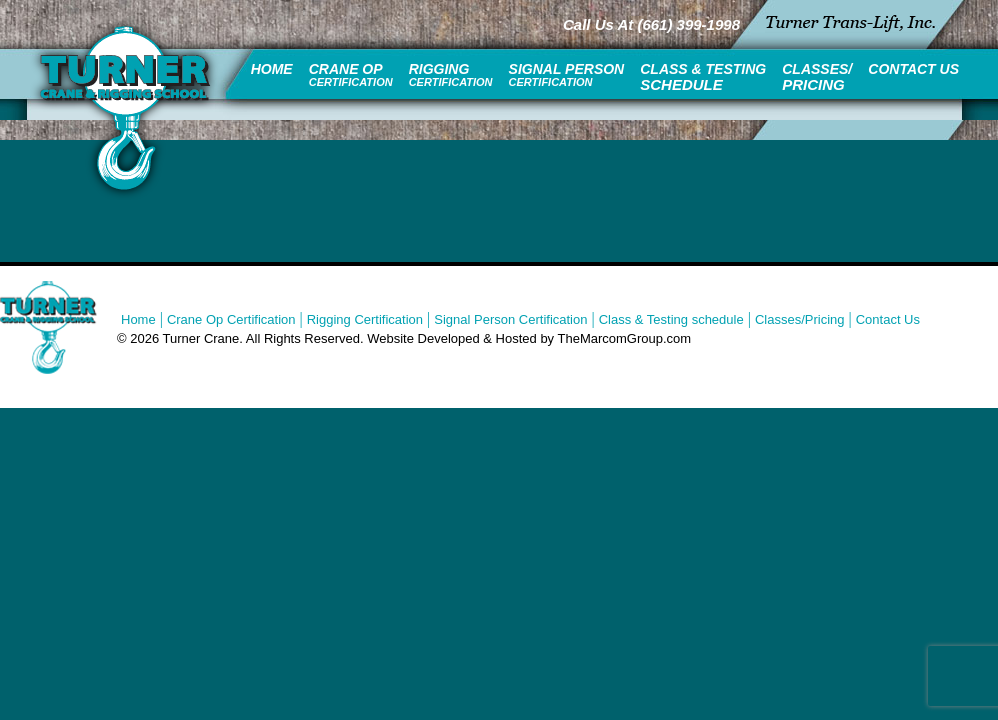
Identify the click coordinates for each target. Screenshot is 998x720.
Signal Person (567, 74)
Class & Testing (703, 76)
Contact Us (913, 69)
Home (272, 69)
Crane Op (351, 74)
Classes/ (817, 76)
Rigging (451, 74)
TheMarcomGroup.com (625, 338)
